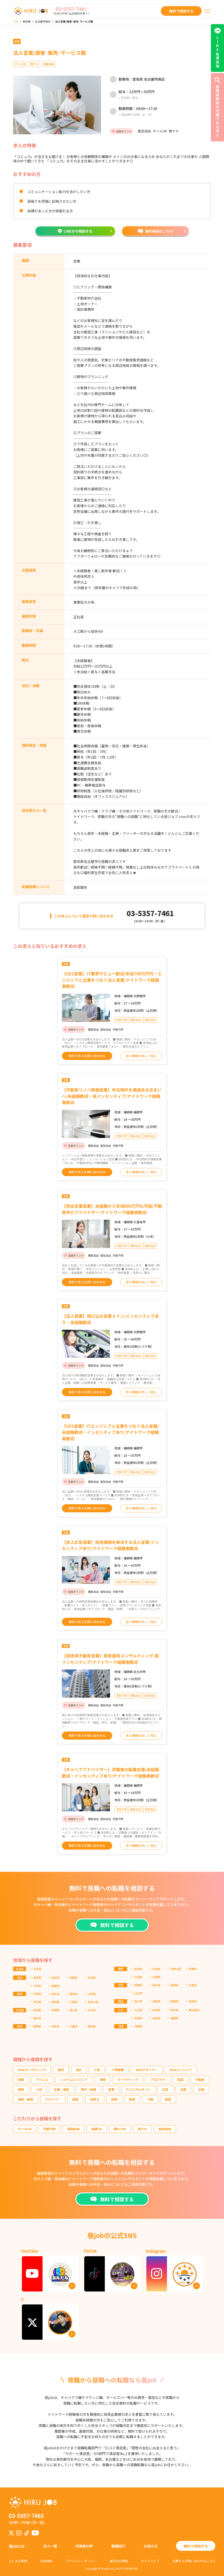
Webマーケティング (32, 2070)
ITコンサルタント (138, 2089)
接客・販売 (25, 2099)
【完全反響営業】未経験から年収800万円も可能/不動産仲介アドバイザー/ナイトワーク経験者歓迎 (112, 1209)
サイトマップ (150, 2561)
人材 (39, 2089)
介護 (150, 2099)
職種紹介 (118, 2546)
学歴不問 (49, 2129)
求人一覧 (50, 2546)
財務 (21, 2079)
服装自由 (73, 2129)
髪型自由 (165, 2129)
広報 (201, 2089)
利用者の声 (84, 2546)
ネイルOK (25, 2129)
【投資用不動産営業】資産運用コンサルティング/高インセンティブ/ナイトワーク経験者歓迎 (110, 1659)
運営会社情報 (118, 2561)
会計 (79, 2070)
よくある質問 (18, 2561)
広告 (165, 2089)
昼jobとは (17, 2546)
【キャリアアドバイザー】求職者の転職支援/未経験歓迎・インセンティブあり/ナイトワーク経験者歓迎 (110, 1772)
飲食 (168, 2099)
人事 (97, 2070)
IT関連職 (118, 2070)
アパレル (42, 2079)
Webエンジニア (181, 2070)
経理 (75, 2099)
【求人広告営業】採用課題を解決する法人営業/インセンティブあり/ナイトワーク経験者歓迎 (110, 1545)
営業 (111, 2089)
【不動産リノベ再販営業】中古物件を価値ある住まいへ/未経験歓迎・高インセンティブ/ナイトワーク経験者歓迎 (112, 1096)
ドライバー (52, 2099)
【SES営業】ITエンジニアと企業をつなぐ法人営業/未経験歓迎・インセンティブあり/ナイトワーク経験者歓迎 (110, 1432)
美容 (132, 2099)
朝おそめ (120, 2129)
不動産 (200, 2079)
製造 (180, 2079)
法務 (183, 2089)
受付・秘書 (88, 2089)
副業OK (96, 2129)
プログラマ (158, 2079)
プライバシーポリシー (81, 2561)
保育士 (94, 2099)
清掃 (102, 2079)
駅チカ (142, 2129)
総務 (114, 2099)
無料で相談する (196, 2546)
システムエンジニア (74, 2079)
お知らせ (151, 2546)
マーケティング (127, 2079)
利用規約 (46, 2561)
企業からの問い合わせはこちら (193, 2561)
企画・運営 (61, 2089)
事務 (21, 2089)
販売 (61, 2070)
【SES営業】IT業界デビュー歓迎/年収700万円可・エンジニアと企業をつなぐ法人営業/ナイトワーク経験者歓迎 (112, 980)
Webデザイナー (147, 2070)
